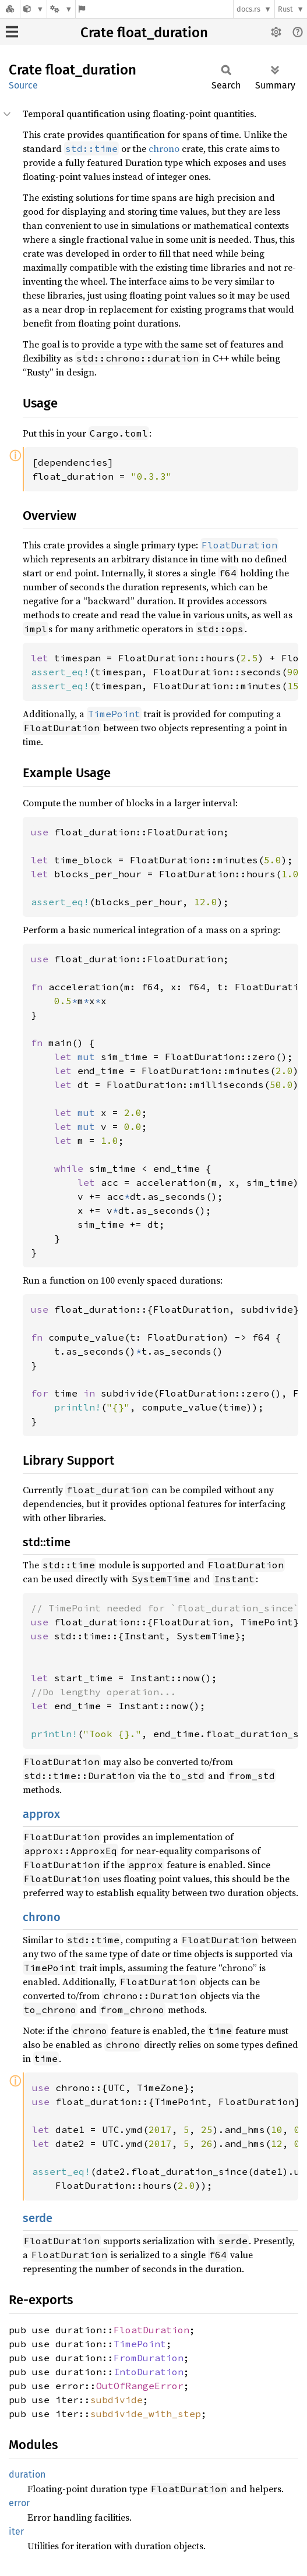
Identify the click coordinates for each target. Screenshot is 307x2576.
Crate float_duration (144, 32)
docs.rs (248, 9)
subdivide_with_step (145, 2413)
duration (27, 2474)
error (19, 2502)
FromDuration (149, 2358)
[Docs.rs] (10, 9)
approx (41, 1814)
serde (37, 2218)
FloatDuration (151, 2330)
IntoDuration (149, 2371)
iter (16, 2531)
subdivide (116, 2399)
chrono (164, 148)
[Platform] (61, 9)
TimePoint (140, 2344)
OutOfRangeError (140, 2385)
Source (23, 85)
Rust (285, 9)
